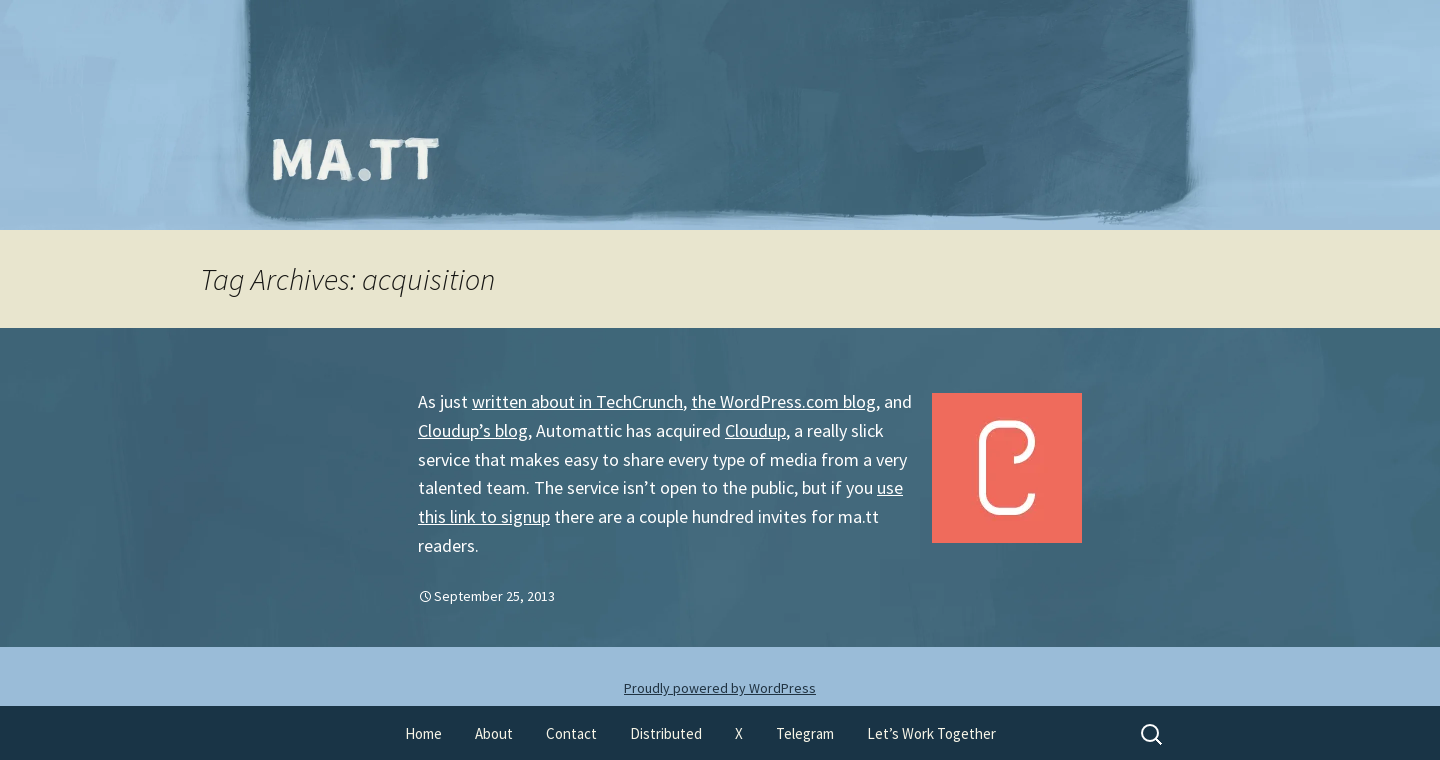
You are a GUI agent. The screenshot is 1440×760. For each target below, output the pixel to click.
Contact (571, 733)
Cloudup (755, 430)
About (494, 733)
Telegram (805, 733)
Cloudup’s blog (473, 430)
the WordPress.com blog (783, 401)
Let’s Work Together (931, 733)
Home (423, 733)
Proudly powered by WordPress (720, 688)
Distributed (666, 733)
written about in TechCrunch (577, 401)
